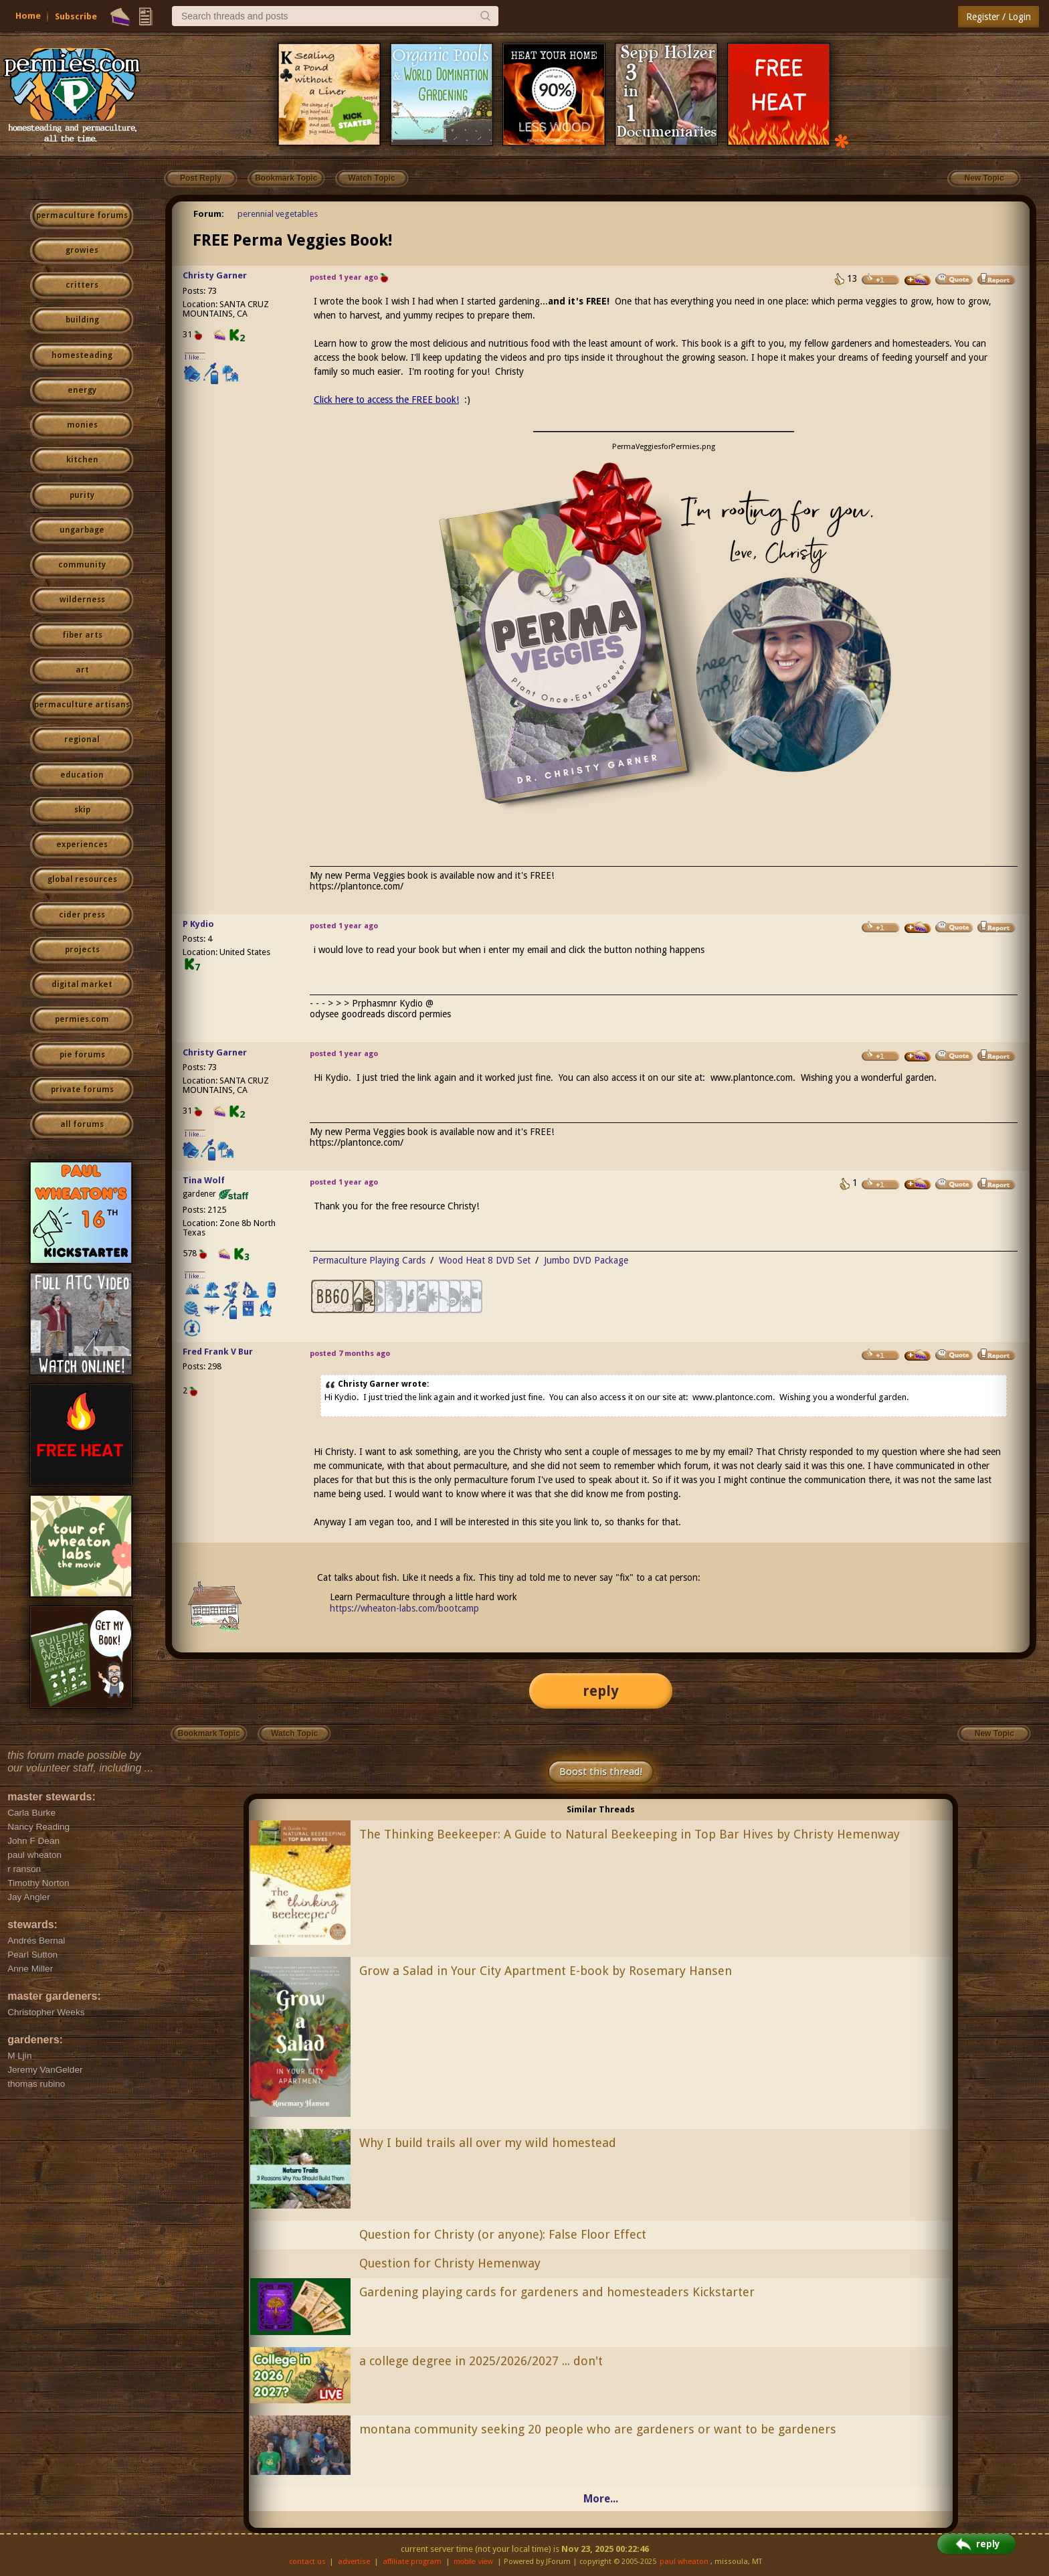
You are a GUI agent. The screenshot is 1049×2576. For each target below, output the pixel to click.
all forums (82, 1124)
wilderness (82, 599)
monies (82, 425)
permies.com (82, 1019)
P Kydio (198, 924)
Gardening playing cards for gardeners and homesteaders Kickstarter (557, 2292)
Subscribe (76, 16)
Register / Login (998, 16)
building (82, 320)
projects (82, 949)
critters (82, 285)
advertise (354, 2561)
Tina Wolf (204, 1180)
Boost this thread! (600, 1772)
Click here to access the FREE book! (386, 399)
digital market (82, 984)
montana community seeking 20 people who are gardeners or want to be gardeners (597, 2429)
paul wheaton (684, 2561)
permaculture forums (82, 215)
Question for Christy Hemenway (450, 2263)
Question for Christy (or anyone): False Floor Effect (502, 2234)
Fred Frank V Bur (218, 1352)
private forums (82, 1089)
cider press (82, 915)
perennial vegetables (277, 214)
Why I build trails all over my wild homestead (487, 2143)
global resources (82, 879)
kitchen (82, 459)
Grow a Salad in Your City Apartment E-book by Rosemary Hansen (545, 1971)
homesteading (82, 355)
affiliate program (412, 2561)
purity (82, 495)
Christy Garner (215, 275)
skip (82, 809)
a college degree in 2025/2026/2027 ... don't (481, 2361)
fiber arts (82, 635)
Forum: (208, 214)
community (82, 565)
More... (600, 2498)
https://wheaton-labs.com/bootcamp (404, 1608)
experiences (82, 844)
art (82, 670)
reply (601, 1691)
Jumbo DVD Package (586, 1260)
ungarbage (82, 530)
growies (82, 250)
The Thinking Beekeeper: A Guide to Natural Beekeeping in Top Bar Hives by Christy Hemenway (629, 1834)
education (82, 775)
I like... (195, 357)
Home (28, 16)
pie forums (82, 1054)
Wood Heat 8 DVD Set (485, 1260)
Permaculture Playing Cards (368, 1260)
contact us (307, 2561)
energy (82, 390)
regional (82, 739)
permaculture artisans (82, 704)
